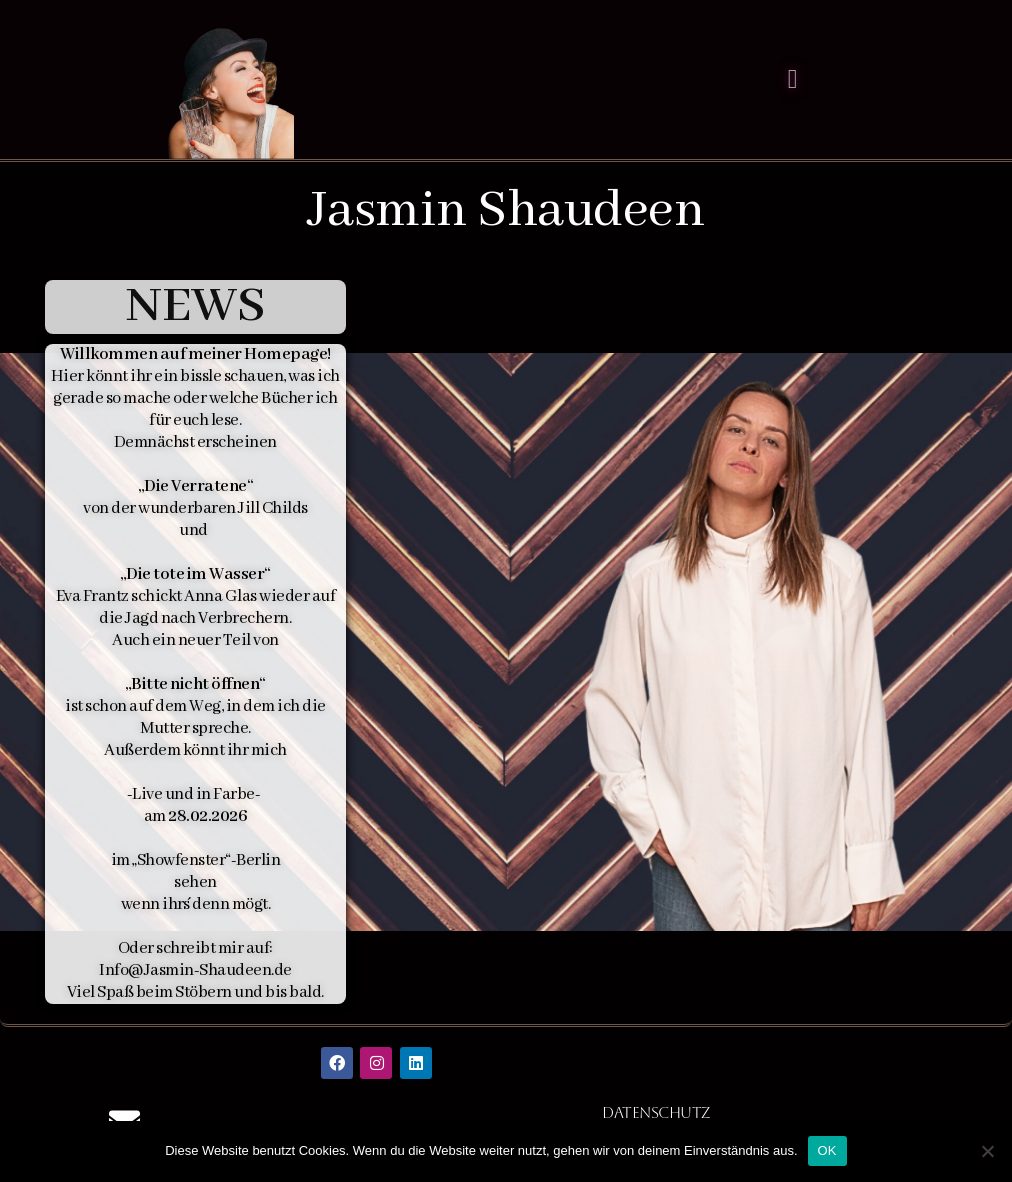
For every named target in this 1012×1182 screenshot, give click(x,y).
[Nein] (987, 1151)
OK (827, 1150)
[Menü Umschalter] (793, 79)
